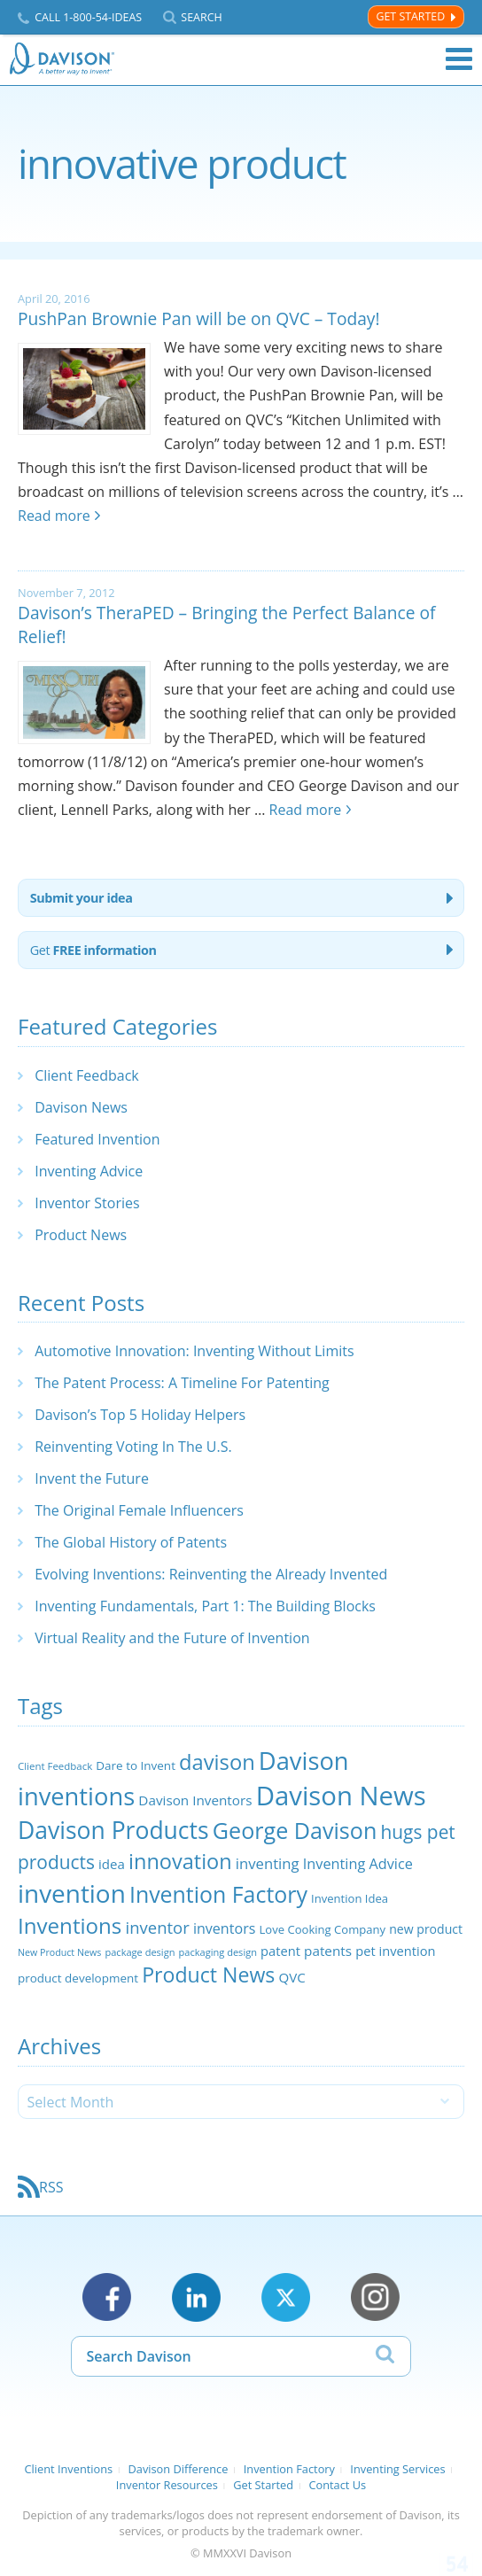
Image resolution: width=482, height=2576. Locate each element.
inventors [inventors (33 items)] (224, 1928)
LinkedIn (196, 2297)
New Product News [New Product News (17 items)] (59, 1952)
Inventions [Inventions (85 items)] (69, 1925)
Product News (81, 1235)
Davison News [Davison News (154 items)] (341, 1795)
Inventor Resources (167, 2485)
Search (201, 17)
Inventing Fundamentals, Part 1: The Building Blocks (205, 1606)
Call (88, 17)
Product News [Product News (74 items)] (208, 1974)
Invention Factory (289, 2469)
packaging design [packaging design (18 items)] (218, 1952)
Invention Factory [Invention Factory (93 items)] (218, 1894)
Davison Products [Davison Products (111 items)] (113, 1830)
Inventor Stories (87, 1203)
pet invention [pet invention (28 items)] (395, 1950)
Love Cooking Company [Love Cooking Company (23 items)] (323, 1929)
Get (93, 950)
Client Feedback (87, 1075)
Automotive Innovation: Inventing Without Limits (194, 1351)
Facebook (106, 2297)
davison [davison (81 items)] (217, 1762)
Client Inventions (68, 2469)
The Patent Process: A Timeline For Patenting (182, 1383)
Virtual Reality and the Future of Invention (172, 1638)
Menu (459, 59)
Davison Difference (178, 2469)
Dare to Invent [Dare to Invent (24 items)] (135, 1765)
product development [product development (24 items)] (78, 1978)
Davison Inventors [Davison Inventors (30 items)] (195, 1800)
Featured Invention (97, 1139)
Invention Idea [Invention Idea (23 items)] (349, 1898)
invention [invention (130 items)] (72, 1893)
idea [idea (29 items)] (111, 1864)
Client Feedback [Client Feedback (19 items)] (55, 1766)
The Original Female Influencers (139, 1510)
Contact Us (337, 2485)
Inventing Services (397, 2469)
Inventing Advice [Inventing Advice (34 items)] (358, 1864)
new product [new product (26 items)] (426, 1928)
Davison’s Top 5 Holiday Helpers (140, 1414)
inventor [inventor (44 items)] (158, 1927)
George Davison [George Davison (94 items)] (295, 1830)
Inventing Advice (89, 1171)
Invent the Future (92, 1478)
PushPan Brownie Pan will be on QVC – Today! (199, 318)
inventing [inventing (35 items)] (267, 1863)
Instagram (375, 2297)
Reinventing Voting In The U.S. (133, 1446)
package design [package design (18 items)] (140, 1952)
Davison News (81, 1107)
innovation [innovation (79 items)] (180, 1861)
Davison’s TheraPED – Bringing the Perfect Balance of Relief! (226, 624)
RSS (51, 2187)
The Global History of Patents (131, 1542)
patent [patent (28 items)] (280, 1950)
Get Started (410, 16)
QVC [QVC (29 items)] (292, 1977)
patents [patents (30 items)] (328, 1950)
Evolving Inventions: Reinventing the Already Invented (211, 1574)
